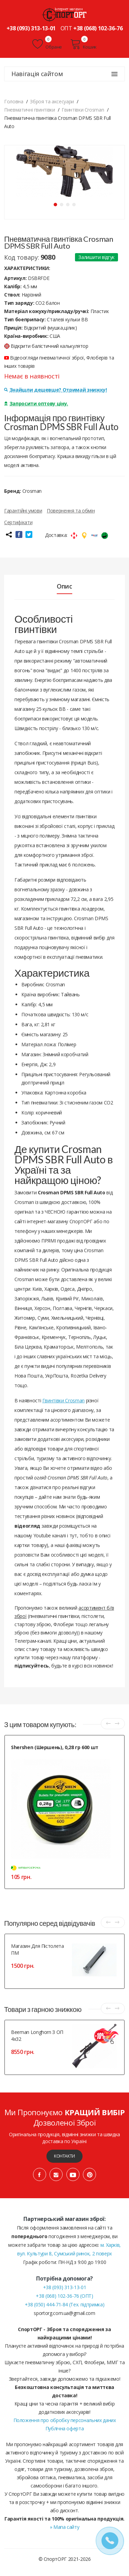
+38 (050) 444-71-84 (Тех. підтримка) (64, 2304)
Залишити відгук (96, 257)
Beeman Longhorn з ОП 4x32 (37, 2035)
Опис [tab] (64, 586)
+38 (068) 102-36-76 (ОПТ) (64, 2296)
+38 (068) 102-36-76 (97, 28)
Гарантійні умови (23, 510)
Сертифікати (18, 522)
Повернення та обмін (71, 510)
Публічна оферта (64, 2428)
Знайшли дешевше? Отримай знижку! (55, 389)
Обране (47, 44)
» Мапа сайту (64, 2527)
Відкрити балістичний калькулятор (46, 346)
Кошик (83, 44)
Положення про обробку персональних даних (64, 2420)
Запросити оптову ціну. (36, 403)
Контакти (64, 2156)
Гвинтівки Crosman (63, 1400)
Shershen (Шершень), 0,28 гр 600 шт (54, 1747)
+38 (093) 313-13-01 (31, 28)
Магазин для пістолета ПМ (37, 1949)
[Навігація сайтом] (114, 74)
